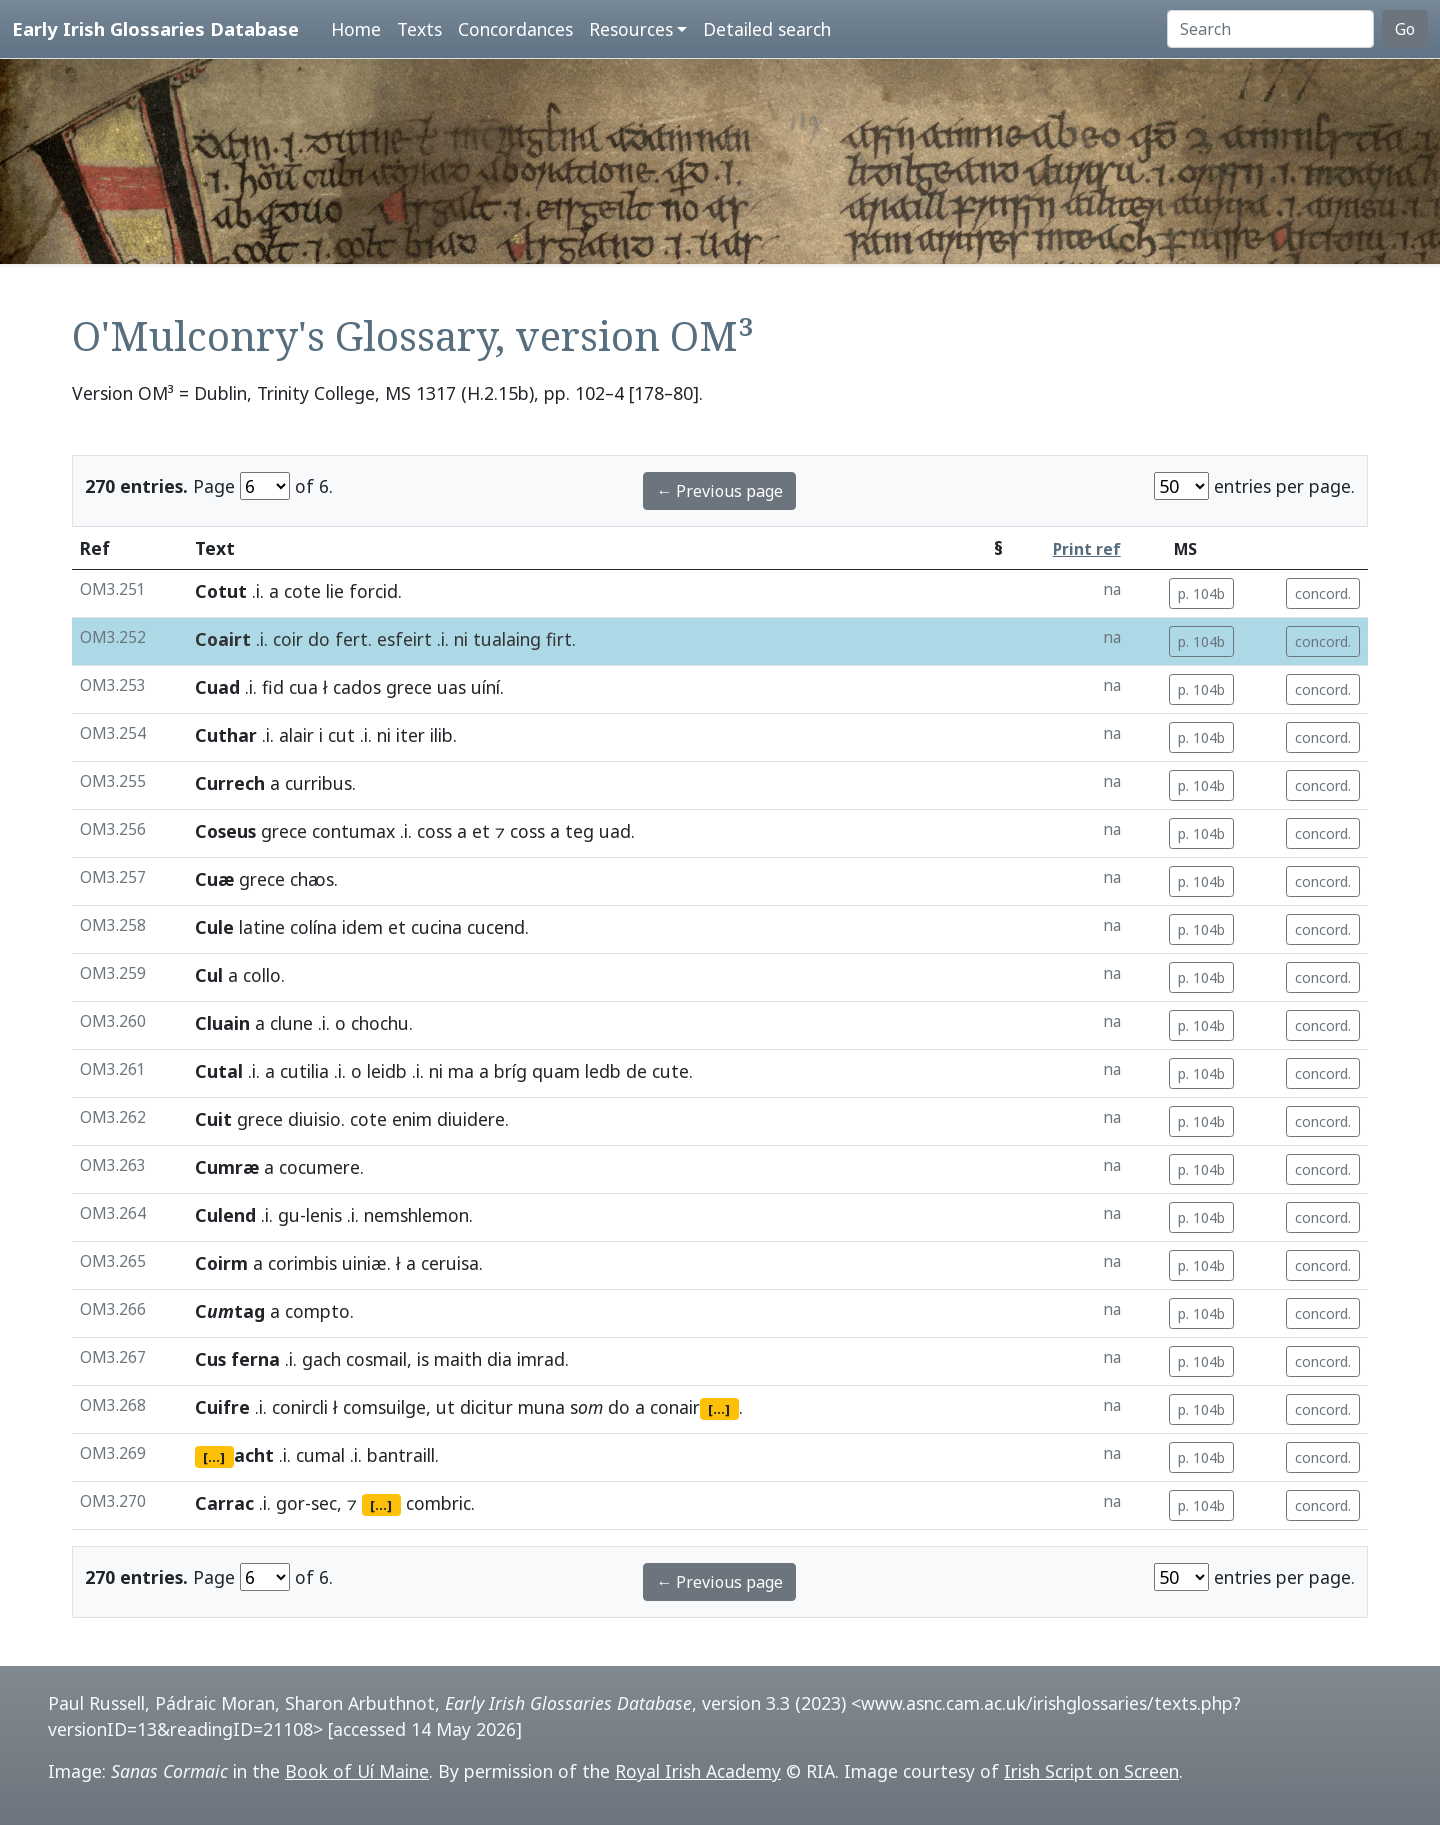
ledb (603, 1071)
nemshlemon (416, 1215)
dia (499, 1359)
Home (356, 29)
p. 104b (1201, 593)
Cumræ (227, 1167)
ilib (441, 735)
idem (362, 927)
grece (409, 687)
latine (262, 927)
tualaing (507, 639)
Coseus (225, 831)
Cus (210, 1359)
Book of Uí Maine (357, 1771)
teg (579, 831)
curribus (318, 783)
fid (273, 687)
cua (303, 687)
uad (615, 831)
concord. (1323, 593)
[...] (719, 1409)
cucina (436, 927)
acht (254, 1455)
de (636, 1071)
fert (351, 639)
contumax (353, 831)
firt (559, 639)
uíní (485, 687)
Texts (419, 29)
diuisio (314, 1119)
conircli (300, 1407)
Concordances (515, 29)
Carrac (224, 1503)
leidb (387, 1071)
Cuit (213, 1119)
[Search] (1270, 29)
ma (461, 1071)
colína (313, 927)
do (319, 639)
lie (335, 591)
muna (541, 1407)
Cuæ (214, 879)
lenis (324, 1215)
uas (451, 687)
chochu (380, 1023)
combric (438, 1503)
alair (296, 735)
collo (262, 975)
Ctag (230, 1311)
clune (291, 1023)
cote (302, 591)
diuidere (471, 1119)
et (481, 831)
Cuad (217, 687)
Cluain (222, 1023)
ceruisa (450, 1263)
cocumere (319, 1167)
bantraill (401, 1455)
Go (1405, 29)
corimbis (302, 1263)
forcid (373, 591)
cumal (320, 1455)
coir (288, 639)
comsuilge (384, 1407)
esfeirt (404, 639)
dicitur (486, 1407)
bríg (510, 1071)
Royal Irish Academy (698, 1771)
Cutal (219, 1071)
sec (324, 1503)
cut (341, 735)
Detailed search (767, 29)
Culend (225, 1215)
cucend (496, 927)
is (423, 1359)
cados (357, 687)
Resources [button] (631, 29)
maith (458, 1359)
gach (321, 1359)
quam (556, 1071)
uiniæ (364, 1263)
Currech (230, 783)
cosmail (376, 1359)
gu (289, 1215)
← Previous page (719, 491)
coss (434, 831)
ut (445, 1407)
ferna (255, 1359)
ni (461, 639)
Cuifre (222, 1407)
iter (410, 735)
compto (317, 1311)
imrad (541, 1359)
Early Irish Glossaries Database (155, 28)
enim (412, 1119)
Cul (209, 975)
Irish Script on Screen (1091, 1771)
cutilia (304, 1071)
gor (290, 1503)
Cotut (221, 591)
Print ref (1087, 549)
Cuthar (226, 735)
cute (670, 1071)
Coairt (223, 639)
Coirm (221, 1263)
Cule (214, 927)
